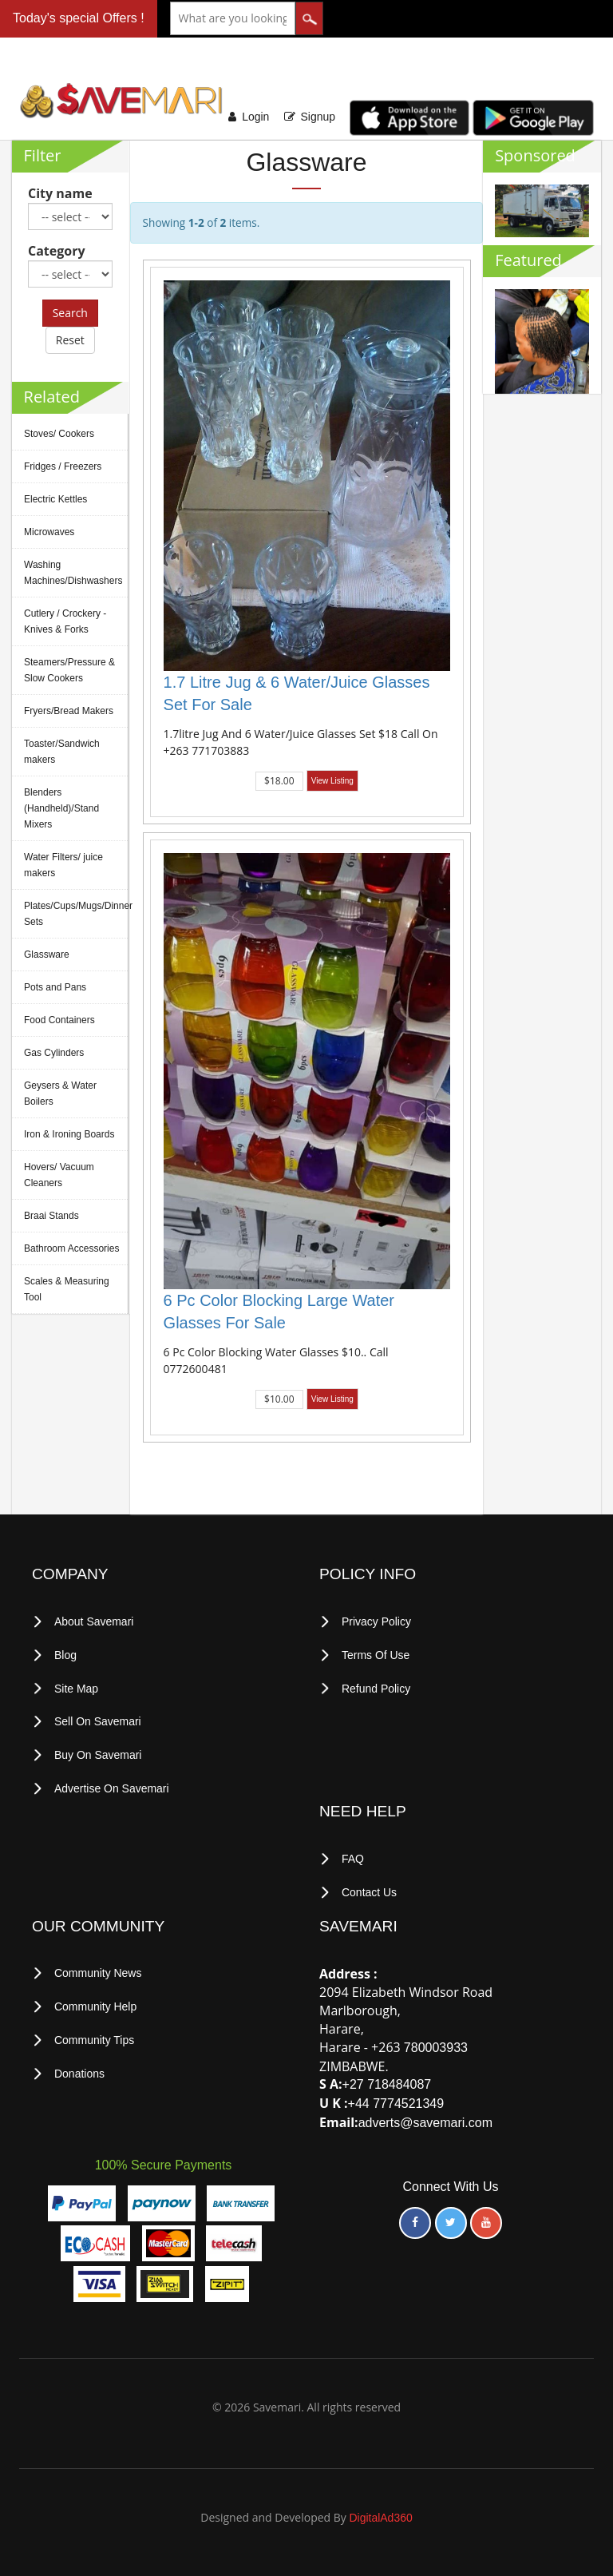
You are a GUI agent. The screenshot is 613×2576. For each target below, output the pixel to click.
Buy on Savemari (98, 1752)
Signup (317, 116)
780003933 (436, 2043)
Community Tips (94, 2035)
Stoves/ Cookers (59, 433)
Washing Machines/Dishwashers (73, 572)
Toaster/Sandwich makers (62, 751)
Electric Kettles (55, 499)
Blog (65, 1654)
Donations (79, 2068)
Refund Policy (376, 1687)
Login (255, 116)
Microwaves (49, 532)
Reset (70, 339)
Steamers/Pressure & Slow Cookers (69, 670)
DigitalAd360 (380, 2514)
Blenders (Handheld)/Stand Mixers (61, 808)
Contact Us (369, 1889)
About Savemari (94, 1621)
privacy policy (376, 1621)
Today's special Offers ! (78, 18)
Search (70, 312)
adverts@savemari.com (425, 2118)
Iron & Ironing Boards (69, 1134)
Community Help (95, 2002)
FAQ (353, 1856)
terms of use (376, 1654)
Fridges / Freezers (62, 466)
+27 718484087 (387, 2081)
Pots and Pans (55, 987)
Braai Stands (51, 1215)
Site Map (76, 1687)
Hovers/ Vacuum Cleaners (59, 1175)
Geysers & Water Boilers (60, 1093)
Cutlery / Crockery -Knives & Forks (65, 621)
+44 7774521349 (396, 2100)
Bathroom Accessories (71, 1248)
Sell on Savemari (97, 1719)
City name (60, 193)
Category (56, 251)
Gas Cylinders (54, 1052)
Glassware (46, 954)
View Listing (332, 780)
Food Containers (59, 1020)
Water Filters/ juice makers (63, 865)
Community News (98, 1969)
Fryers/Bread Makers (68, 710)
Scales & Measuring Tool (66, 1289)
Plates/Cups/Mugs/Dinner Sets (76, 913)
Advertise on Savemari (111, 1785)
